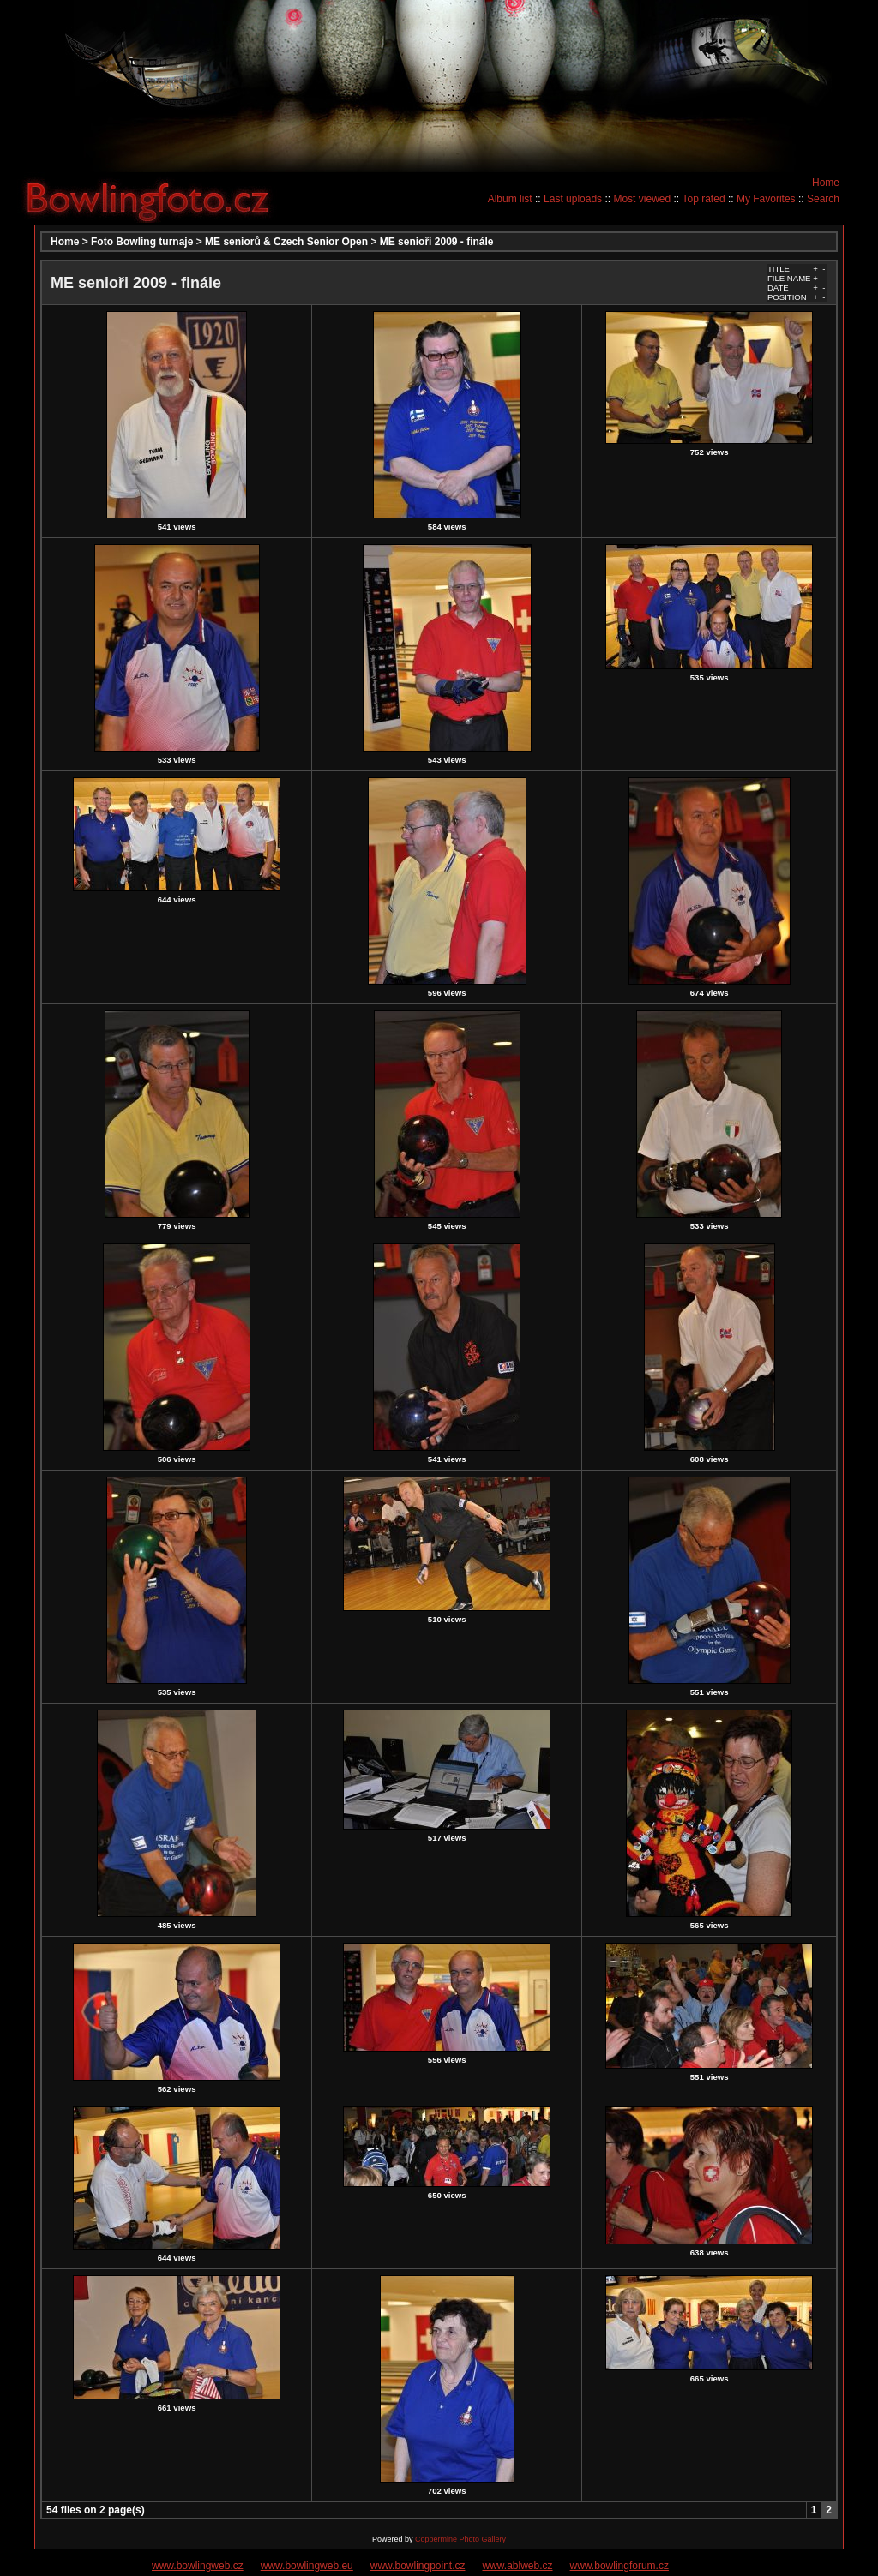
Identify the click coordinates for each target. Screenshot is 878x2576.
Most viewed (642, 199)
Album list (510, 199)
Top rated (704, 199)
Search (823, 199)
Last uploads (573, 199)
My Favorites (766, 199)
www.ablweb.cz (518, 2566)
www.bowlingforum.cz (619, 2566)
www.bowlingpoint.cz (418, 2566)
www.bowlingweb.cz (198, 2566)
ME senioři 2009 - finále (437, 242)
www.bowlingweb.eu (307, 2566)
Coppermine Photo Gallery (460, 2539)
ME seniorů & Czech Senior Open (286, 242)
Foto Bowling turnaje (142, 242)
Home (825, 183)
